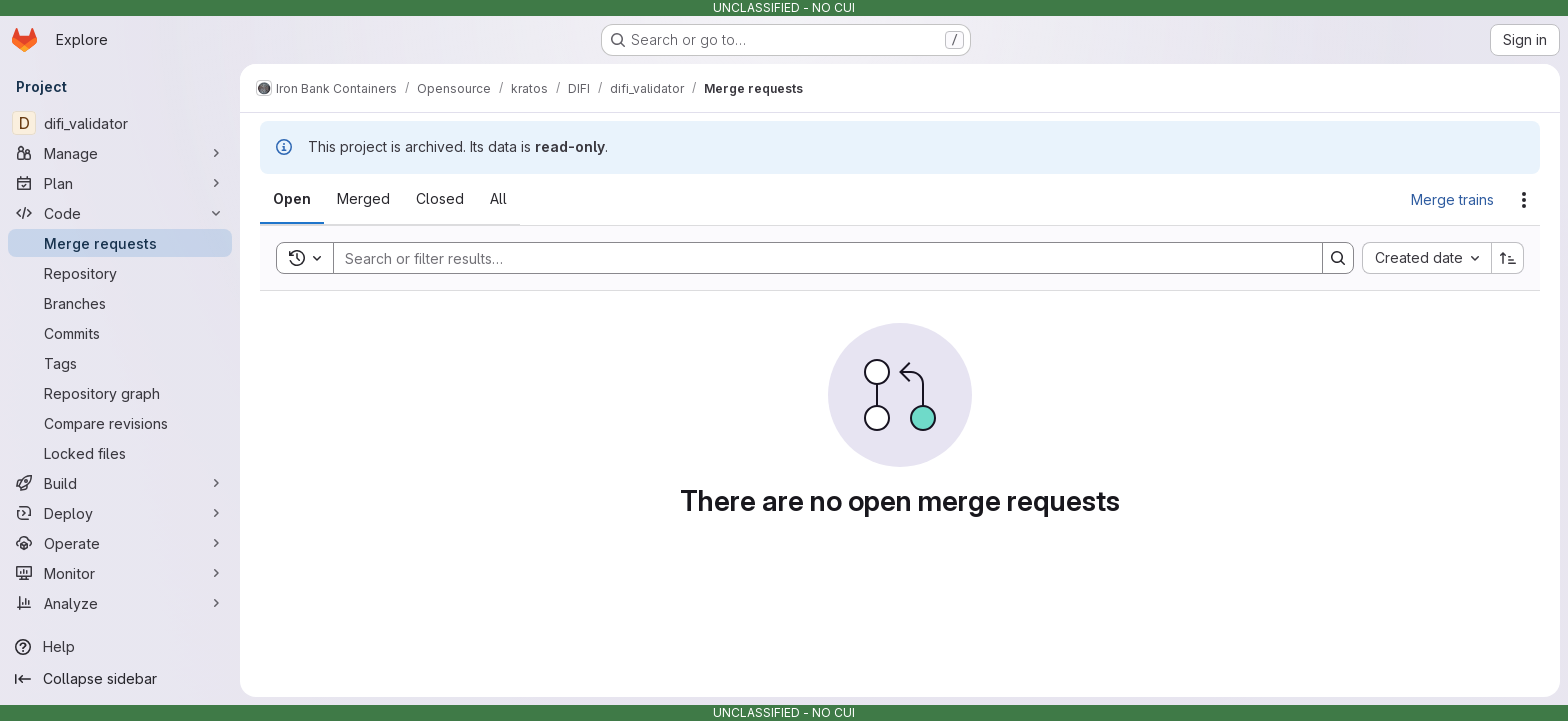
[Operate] (120, 543)
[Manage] (120, 153)
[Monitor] (120, 573)
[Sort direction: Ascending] (1508, 258)
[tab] (292, 199)
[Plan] (120, 183)
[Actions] (1524, 200)
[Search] (818, 258)
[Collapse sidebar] (120, 679)
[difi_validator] (120, 123)
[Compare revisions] (120, 423)
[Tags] (120, 363)
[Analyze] (120, 603)
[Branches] (120, 303)
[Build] (120, 483)
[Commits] (120, 333)
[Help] (120, 647)
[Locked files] (120, 453)
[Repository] (120, 273)
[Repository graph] (120, 393)
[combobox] (1426, 258)
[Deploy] (120, 513)
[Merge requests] (120, 243)
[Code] (120, 213)
